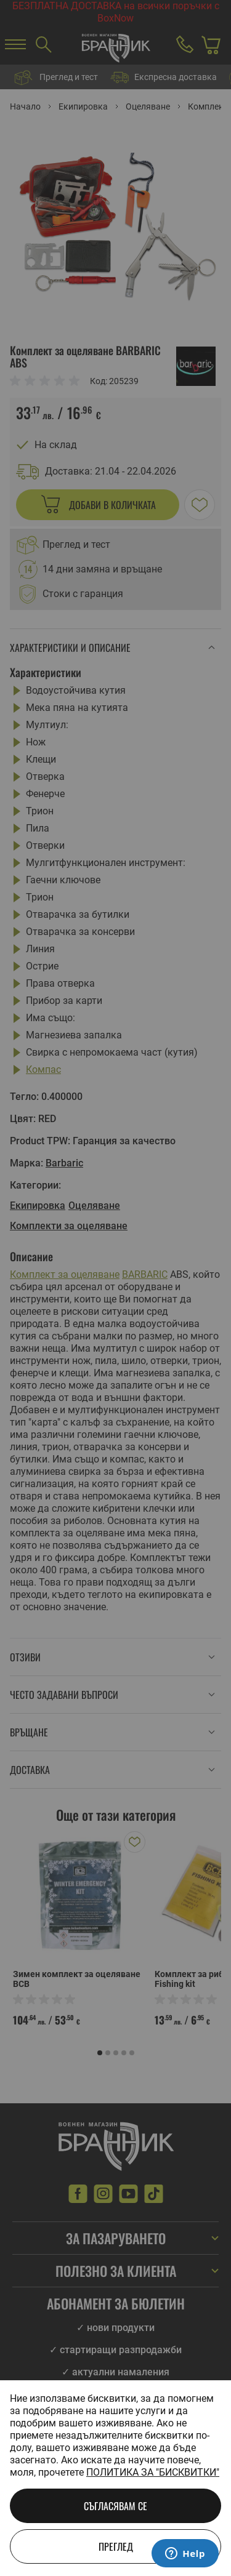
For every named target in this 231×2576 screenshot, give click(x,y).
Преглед (116, 2546)
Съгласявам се (115, 2505)
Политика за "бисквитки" (152, 2472)
